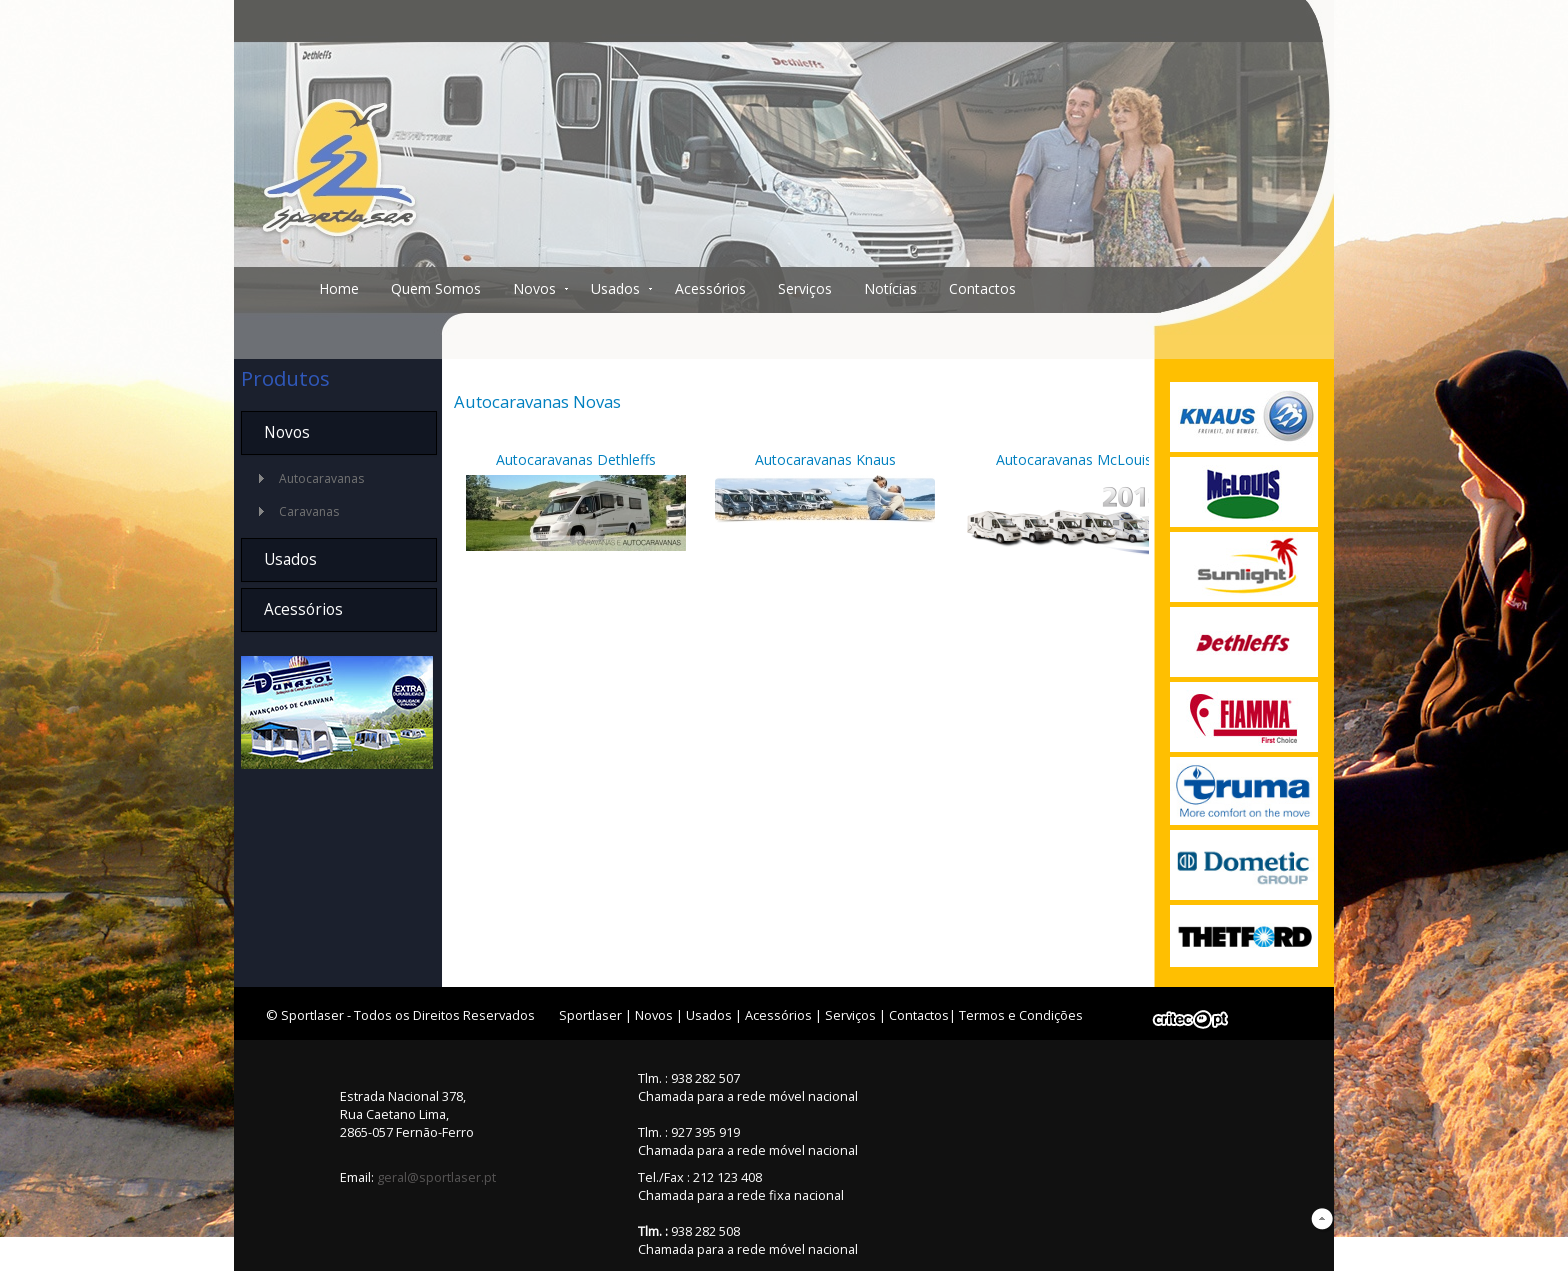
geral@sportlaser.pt (436, 1177)
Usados (615, 288)
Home (339, 288)
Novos (534, 288)
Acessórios (710, 288)
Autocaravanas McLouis (1074, 459)
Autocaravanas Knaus (825, 459)
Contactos (982, 288)
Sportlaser (590, 1015)
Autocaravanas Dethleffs (576, 459)
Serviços (805, 288)
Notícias (890, 288)
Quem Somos (436, 288)
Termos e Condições (1021, 1015)
